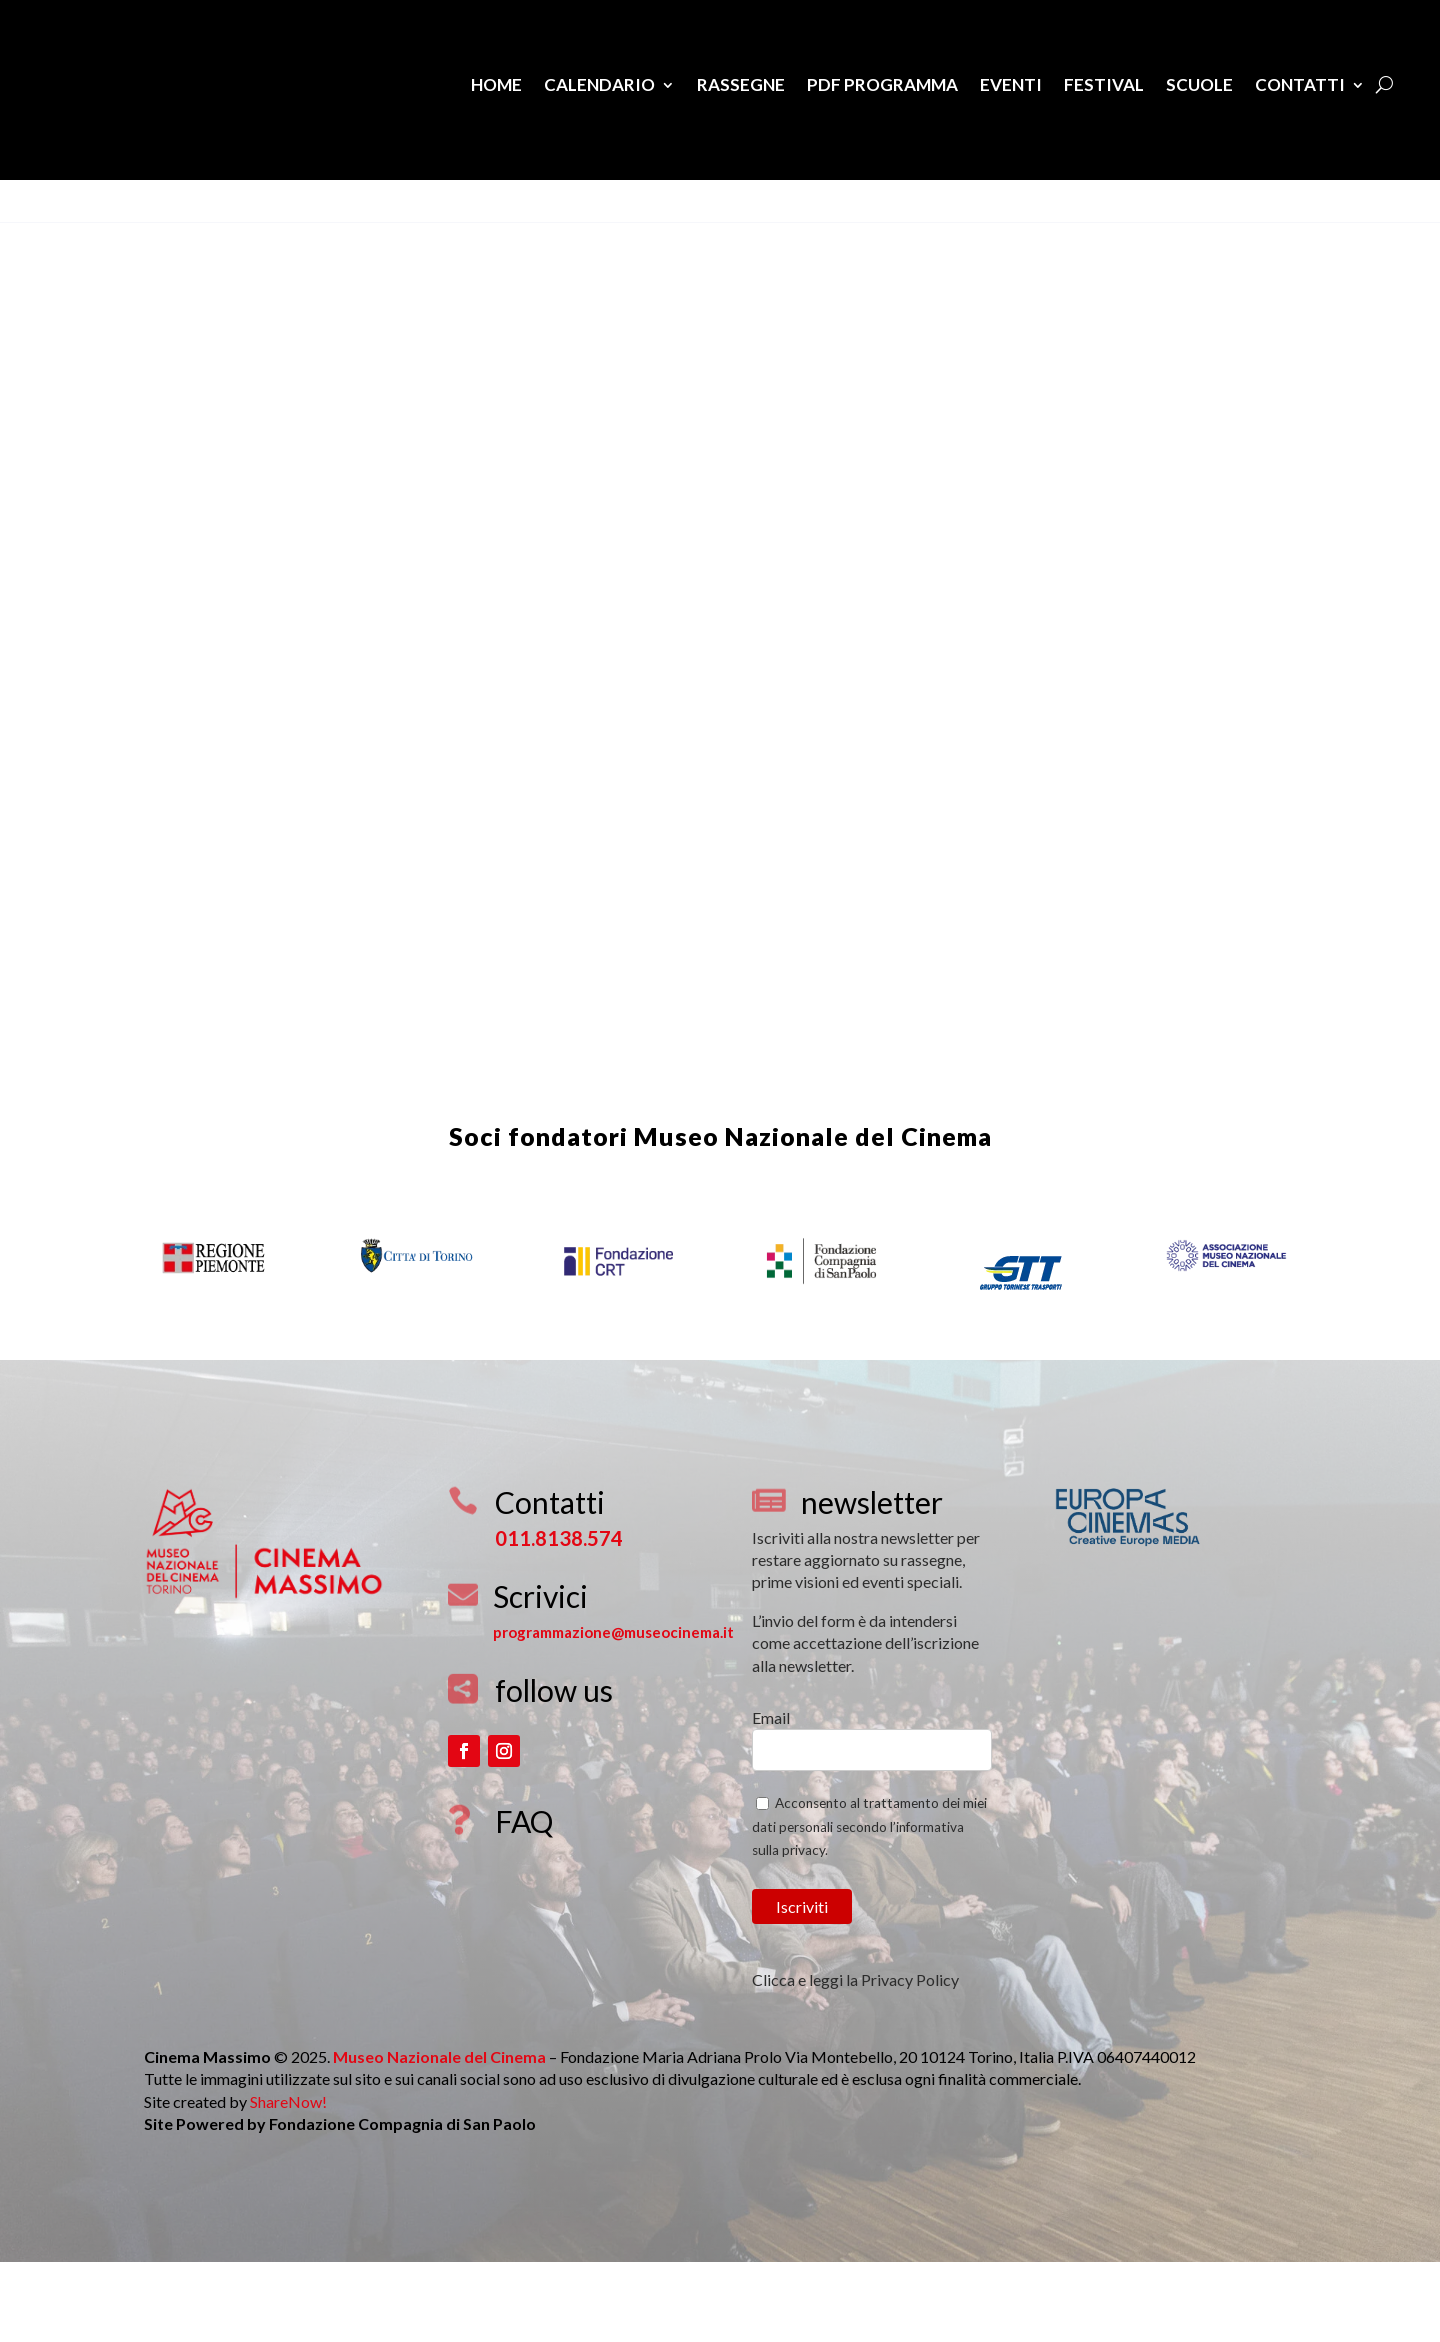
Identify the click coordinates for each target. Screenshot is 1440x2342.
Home (496, 84)
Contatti (1300, 84)
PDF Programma (882, 84)
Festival (1104, 84)
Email (771, 1777)
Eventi (1011, 84)
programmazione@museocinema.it (613, 1692)
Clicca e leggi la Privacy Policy (855, 2039)
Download (108, 231)
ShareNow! (288, 2161)
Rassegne (741, 84)
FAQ (524, 1881)
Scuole (1199, 84)
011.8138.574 (559, 1598)
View (38, 231)
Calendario (599, 84)
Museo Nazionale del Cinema (813, 1196)
